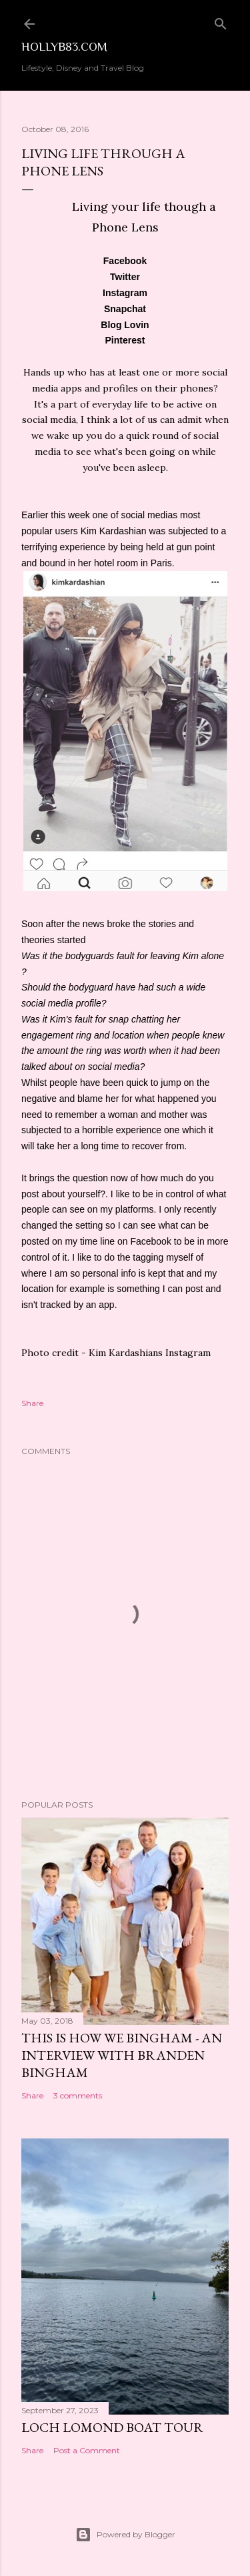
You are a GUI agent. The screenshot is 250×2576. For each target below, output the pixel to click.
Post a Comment (86, 2450)
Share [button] (32, 1403)
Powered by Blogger (125, 2535)
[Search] (221, 21)
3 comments (77, 2095)
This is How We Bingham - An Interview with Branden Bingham (121, 2055)
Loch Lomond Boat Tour (112, 2427)
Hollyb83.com (64, 46)
